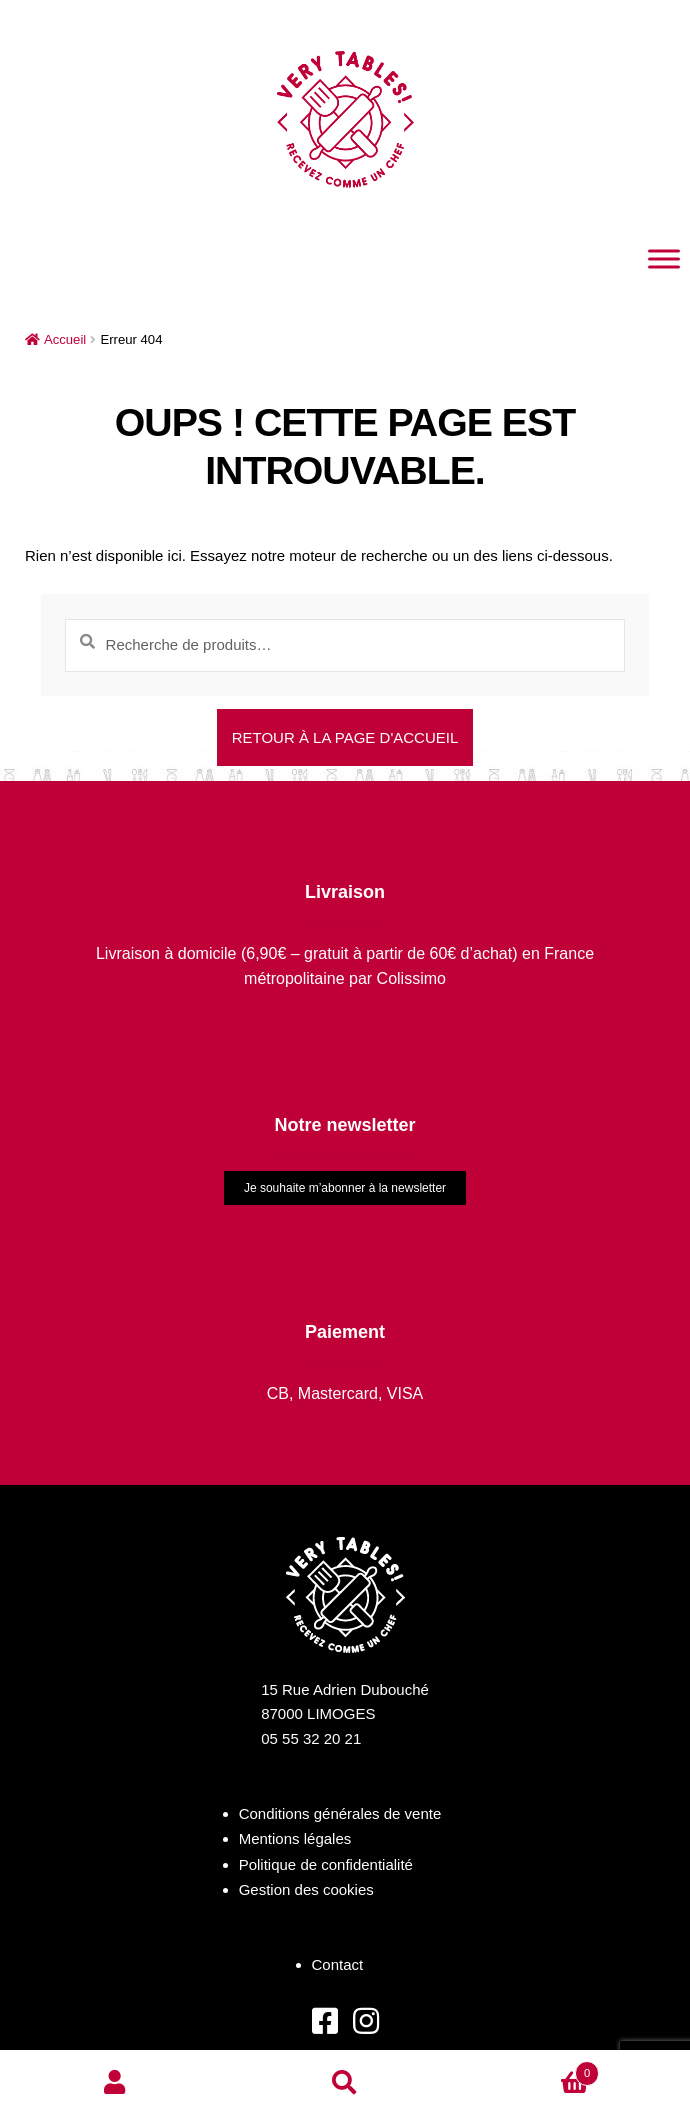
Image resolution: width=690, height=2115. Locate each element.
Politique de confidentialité (326, 1864)
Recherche (345, 2083)
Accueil (65, 339)
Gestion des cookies (306, 1889)
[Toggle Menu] (664, 258)
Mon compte (115, 2083)
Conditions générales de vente (340, 1813)
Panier (529, 2069)
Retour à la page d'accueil (345, 737)
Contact (338, 1964)
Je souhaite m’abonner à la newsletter (345, 1188)
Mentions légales (295, 1838)
